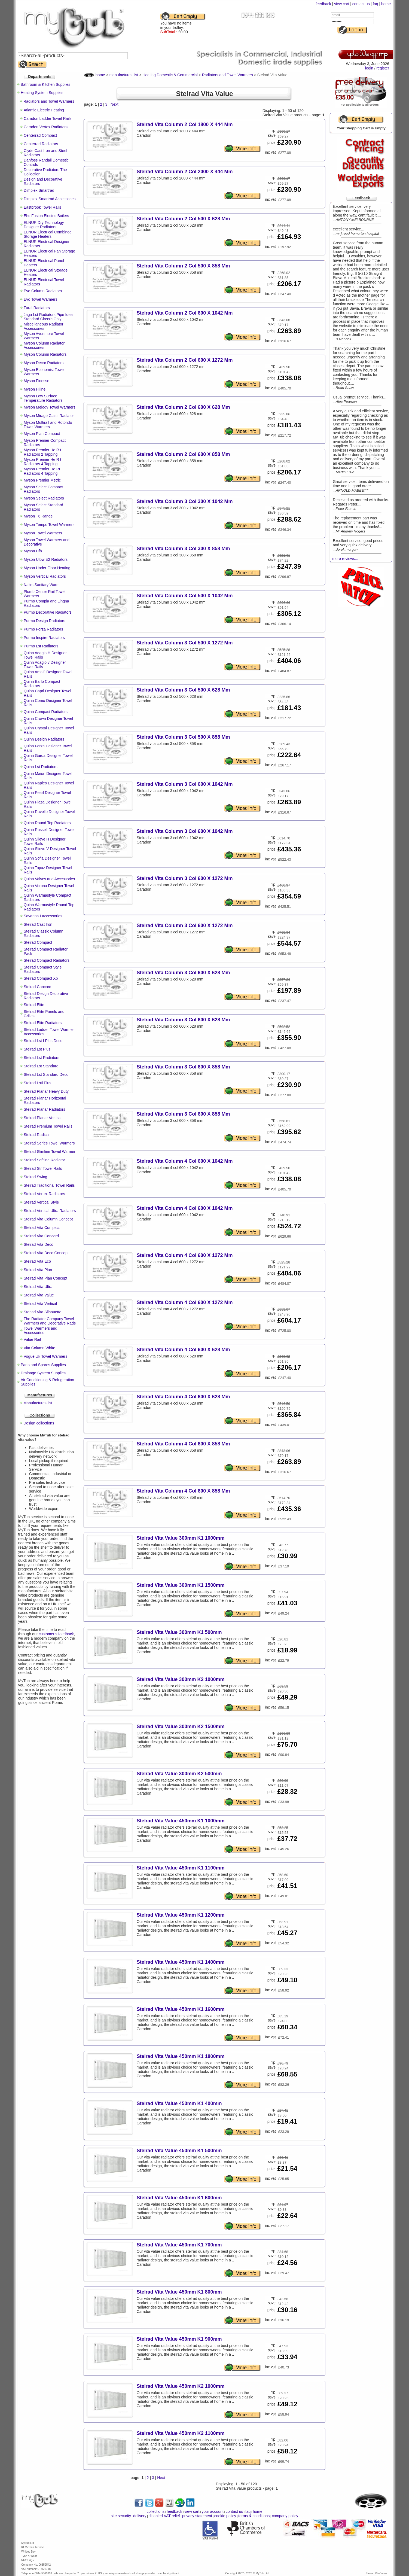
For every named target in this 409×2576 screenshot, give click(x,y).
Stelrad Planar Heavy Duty (46, 1091)
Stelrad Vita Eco (37, 1261)
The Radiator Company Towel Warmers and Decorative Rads (50, 1321)
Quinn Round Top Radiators (47, 823)
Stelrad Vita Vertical (40, 1303)
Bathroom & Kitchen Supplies (45, 84)
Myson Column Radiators (45, 354)
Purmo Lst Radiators (41, 646)
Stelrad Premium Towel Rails (48, 1126)
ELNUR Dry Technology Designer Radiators (44, 224)
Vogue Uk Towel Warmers (45, 1356)
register (382, 68)
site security (121, 2516)
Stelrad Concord (37, 987)
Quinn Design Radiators (44, 739)
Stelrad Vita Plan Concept (45, 1278)
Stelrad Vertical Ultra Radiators (50, 1210)
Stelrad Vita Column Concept (48, 1219)
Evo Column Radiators (43, 291)
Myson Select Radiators (44, 498)
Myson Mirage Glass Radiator (49, 415)
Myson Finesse (36, 381)
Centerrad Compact (40, 135)
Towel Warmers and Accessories (40, 1330)
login (369, 68)
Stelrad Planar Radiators (44, 1109)
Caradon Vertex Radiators (46, 127)
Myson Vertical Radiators (45, 576)
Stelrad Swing (35, 1177)
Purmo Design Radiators (44, 621)
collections (155, 2511)
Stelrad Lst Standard (41, 1066)
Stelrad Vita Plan (38, 1270)
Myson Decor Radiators (43, 363)
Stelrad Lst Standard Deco (46, 1074)
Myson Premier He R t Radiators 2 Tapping (42, 452)
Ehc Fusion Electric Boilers (46, 216)
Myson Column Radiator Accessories (44, 345)
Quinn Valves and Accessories (49, 879)
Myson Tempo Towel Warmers (49, 524)
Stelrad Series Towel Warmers (49, 1143)
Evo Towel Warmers (40, 299)
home (386, 4)
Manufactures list (37, 1403)
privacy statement (197, 2516)
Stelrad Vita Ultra (38, 1286)
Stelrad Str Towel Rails (43, 1168)
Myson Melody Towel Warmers (49, 407)
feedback (323, 4)
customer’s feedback (56, 1634)
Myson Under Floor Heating (47, 568)
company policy (285, 2516)
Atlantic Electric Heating (44, 110)
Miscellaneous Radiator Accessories (43, 326)
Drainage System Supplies (43, 1373)
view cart (341, 4)
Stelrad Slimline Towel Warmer (49, 1151)
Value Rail (32, 1339)
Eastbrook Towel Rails (42, 207)
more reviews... (345, 558)
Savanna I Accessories (43, 916)
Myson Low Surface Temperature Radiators (43, 398)
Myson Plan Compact (42, 433)
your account (212, 2511)
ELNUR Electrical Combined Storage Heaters (48, 234)
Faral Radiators (37, 308)
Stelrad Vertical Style (41, 1202)
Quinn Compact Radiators (46, 712)
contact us (361, 4)
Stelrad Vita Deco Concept (46, 1253)
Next (114, 104)
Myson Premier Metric (42, 480)
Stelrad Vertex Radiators (44, 1194)
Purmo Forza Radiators (43, 629)
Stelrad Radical (37, 1134)
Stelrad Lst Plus (37, 1049)
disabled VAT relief (164, 2516)
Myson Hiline (34, 389)
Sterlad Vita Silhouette (42, 1312)
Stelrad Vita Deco (38, 1244)
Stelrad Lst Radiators (41, 1057)
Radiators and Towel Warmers (48, 101)
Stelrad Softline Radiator (44, 1160)
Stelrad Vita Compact (42, 1227)
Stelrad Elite (34, 1005)
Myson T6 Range (38, 516)
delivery (139, 2516)
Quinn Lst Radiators (40, 767)
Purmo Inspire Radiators (44, 637)
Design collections (38, 1423)
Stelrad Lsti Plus (37, 1083)
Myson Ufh (33, 551)
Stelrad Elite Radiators (43, 1023)
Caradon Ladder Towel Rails (48, 118)
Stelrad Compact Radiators (46, 960)
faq (375, 4)
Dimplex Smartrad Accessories (50, 199)
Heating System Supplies (42, 92)
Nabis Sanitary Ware (41, 585)
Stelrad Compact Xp (41, 978)
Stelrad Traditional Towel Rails (49, 1185)
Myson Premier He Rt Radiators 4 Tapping (42, 471)
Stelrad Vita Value (39, 1295)
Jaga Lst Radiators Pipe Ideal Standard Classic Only (49, 316)
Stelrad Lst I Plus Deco (43, 1041)
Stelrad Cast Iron (38, 924)
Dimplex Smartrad (39, 190)
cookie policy (225, 2516)
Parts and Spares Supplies (43, 1365)
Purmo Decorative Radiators (48, 612)
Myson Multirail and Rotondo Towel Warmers (48, 424)
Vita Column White (39, 1348)
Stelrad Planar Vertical (43, 1118)
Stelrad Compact (38, 942)
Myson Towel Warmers (43, 533)
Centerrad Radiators (41, 144)
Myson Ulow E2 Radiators (46, 559)
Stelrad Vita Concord (41, 1236)
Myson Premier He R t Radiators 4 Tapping (42, 461)
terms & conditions (254, 2516)
